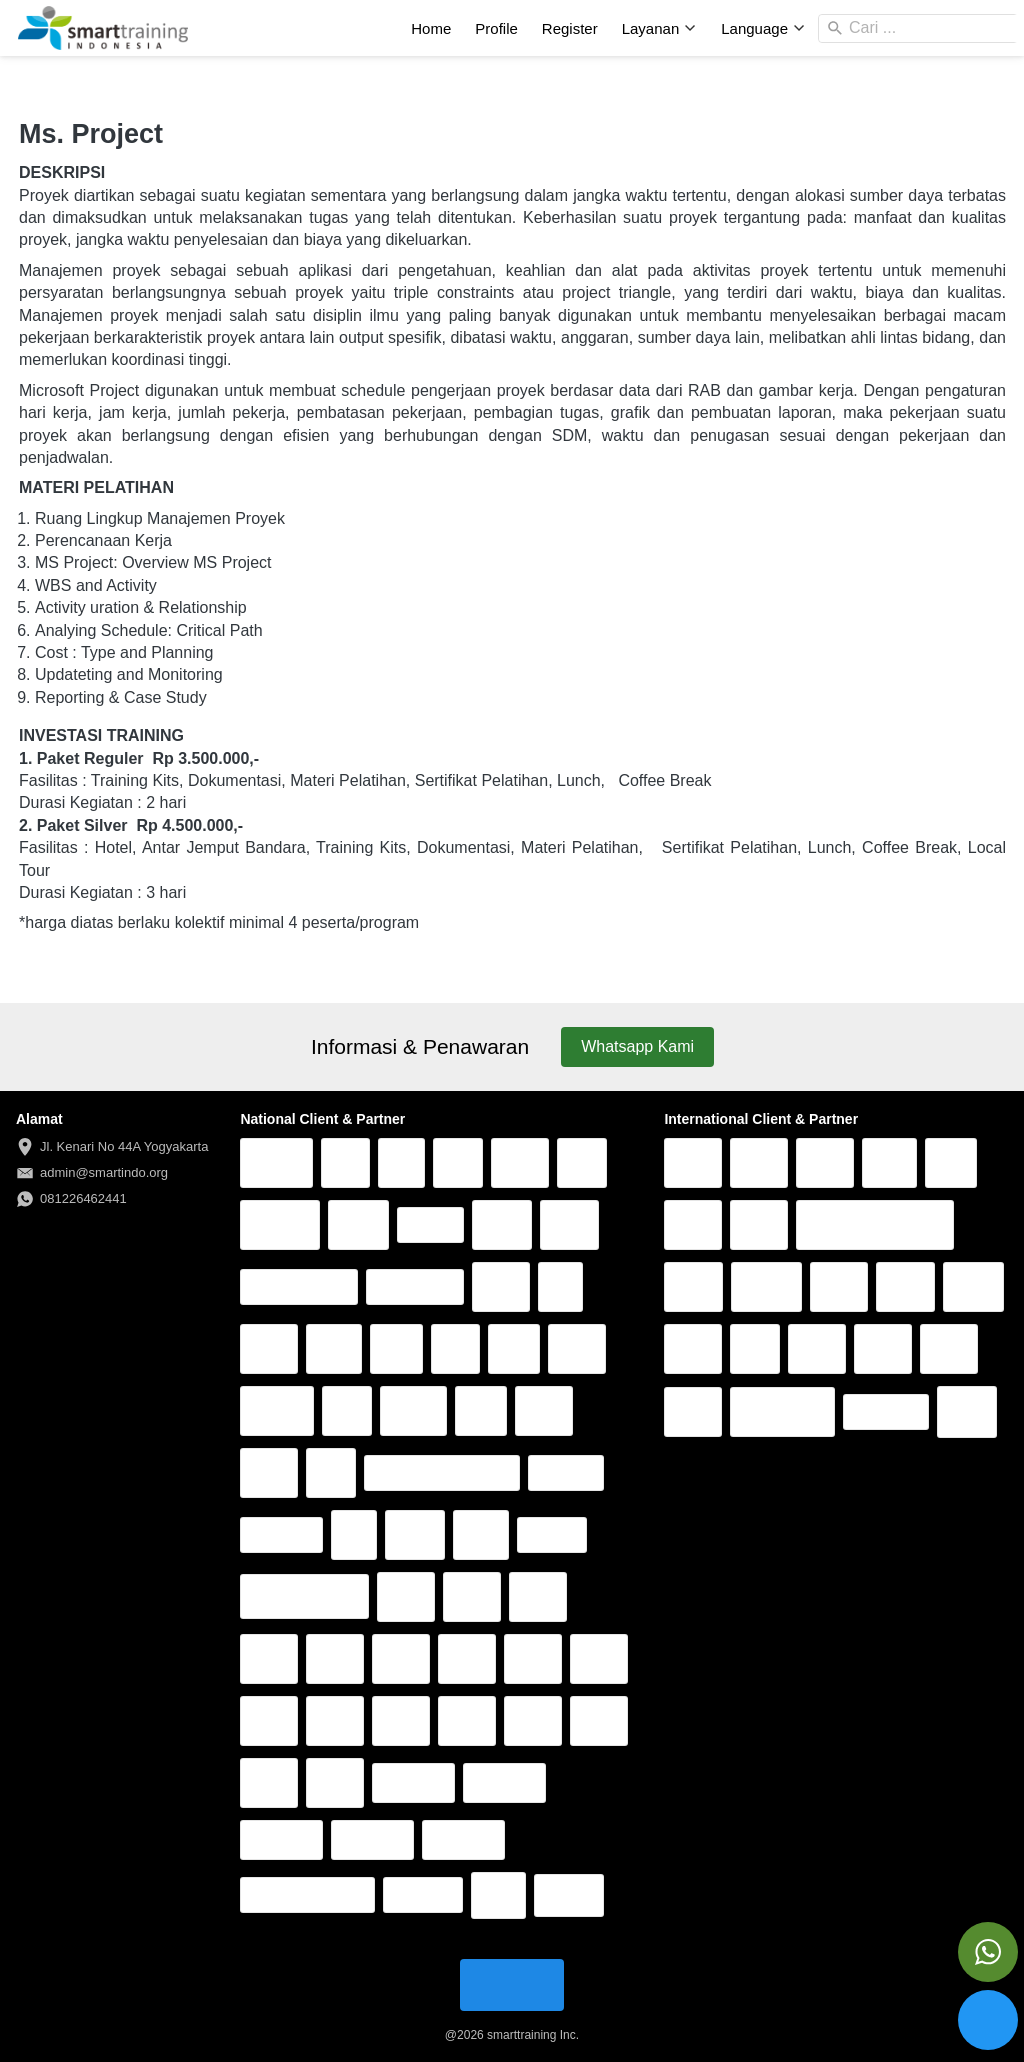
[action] (988, 1952)
